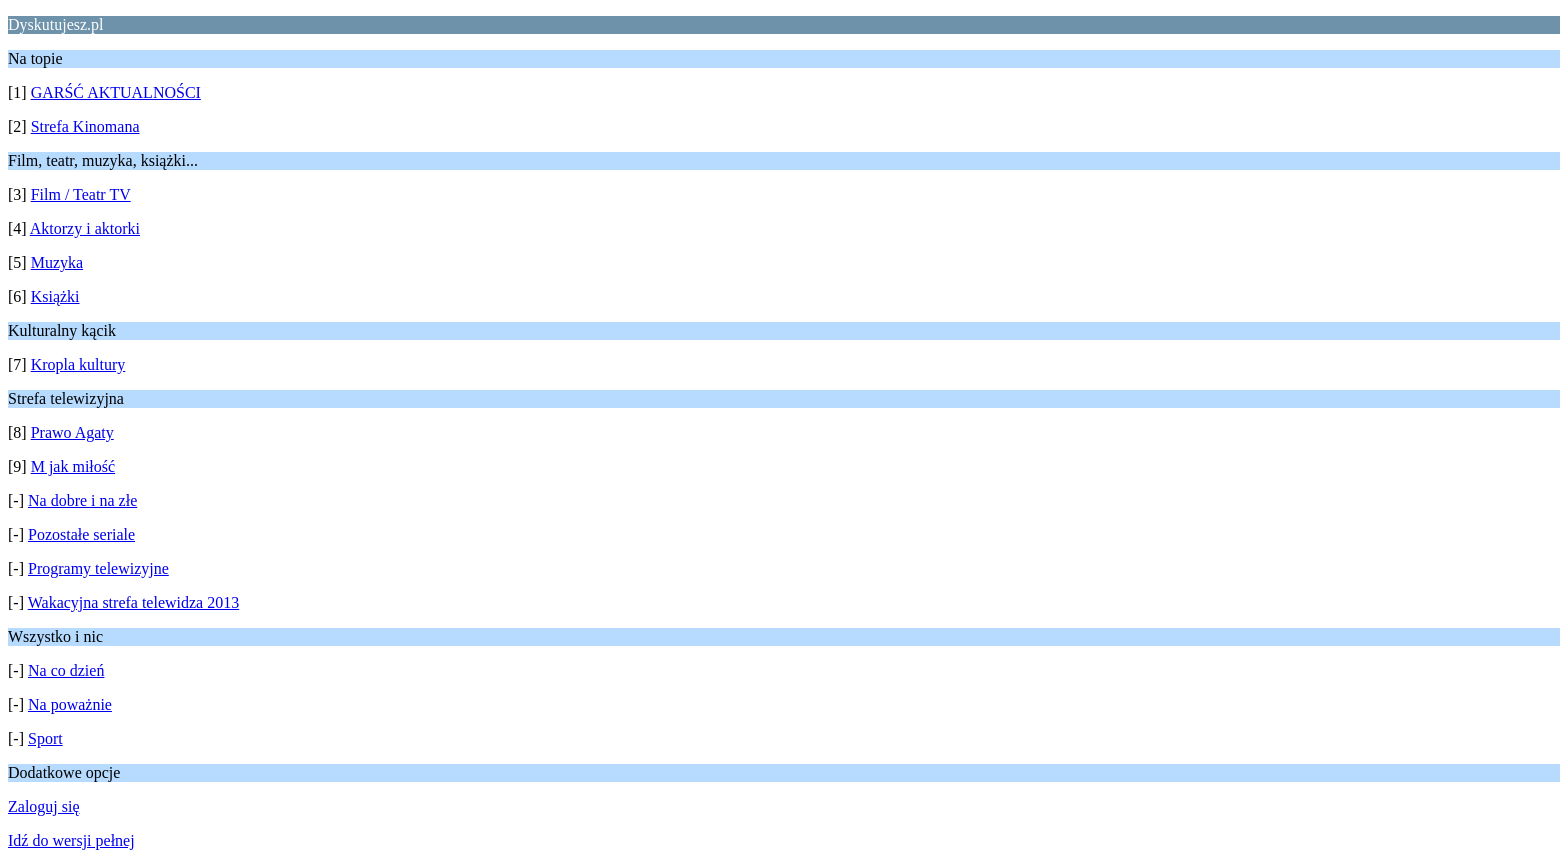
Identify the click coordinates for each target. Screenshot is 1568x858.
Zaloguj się (44, 806)
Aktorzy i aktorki (85, 228)
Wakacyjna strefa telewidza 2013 (134, 602)
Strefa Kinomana (85, 126)
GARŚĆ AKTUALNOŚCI (116, 92)
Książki (55, 296)
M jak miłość (73, 466)
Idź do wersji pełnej (71, 840)
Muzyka (57, 262)
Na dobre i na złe (82, 500)
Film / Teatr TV (81, 194)
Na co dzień (66, 670)
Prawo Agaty (72, 432)
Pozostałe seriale (81, 534)
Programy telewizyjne (98, 568)
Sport (45, 738)
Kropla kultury (78, 364)
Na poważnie (70, 704)
